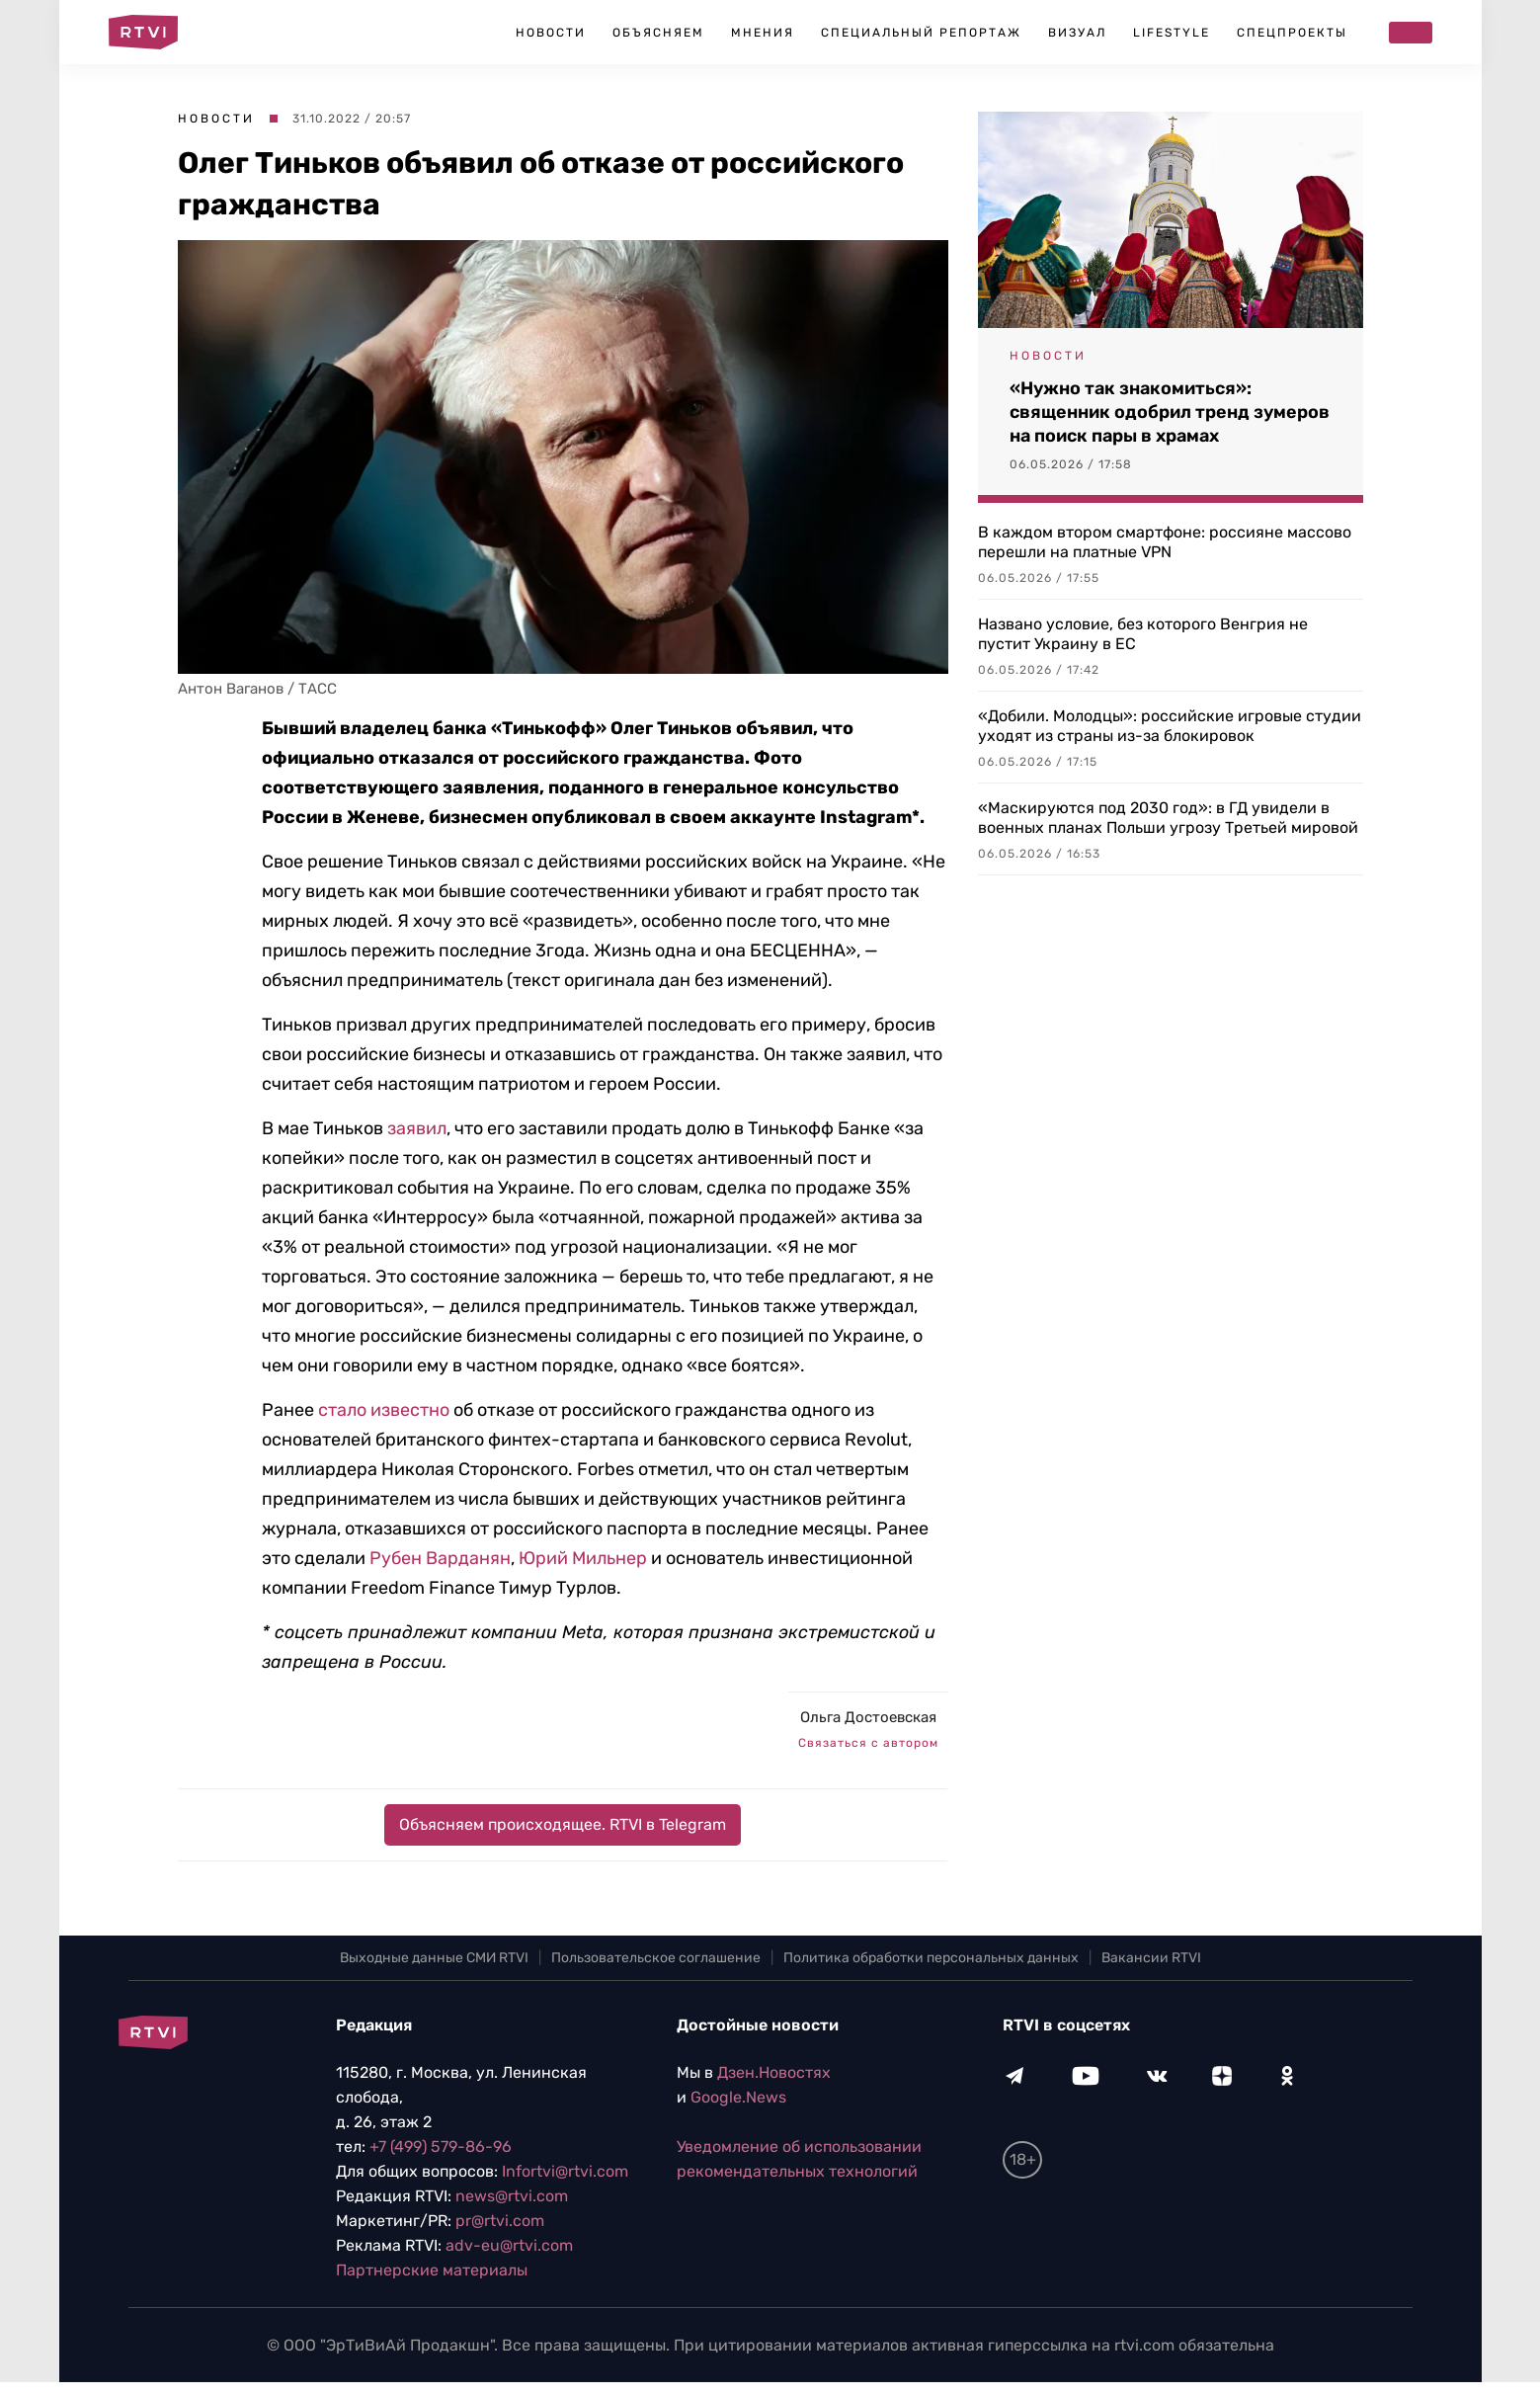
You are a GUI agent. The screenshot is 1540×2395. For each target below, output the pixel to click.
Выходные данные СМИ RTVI (434, 1957)
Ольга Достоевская (868, 1717)
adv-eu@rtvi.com (509, 2245)
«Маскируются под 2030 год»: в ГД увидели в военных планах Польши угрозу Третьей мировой (1168, 817)
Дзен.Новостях (774, 2072)
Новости (551, 33)
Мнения (762, 33)
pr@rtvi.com (499, 2220)
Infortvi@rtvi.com (565, 2171)
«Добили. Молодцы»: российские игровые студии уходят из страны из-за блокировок (1169, 725)
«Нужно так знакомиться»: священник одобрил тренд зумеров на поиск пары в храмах (1170, 412)
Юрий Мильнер (585, 1558)
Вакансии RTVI (1151, 1957)
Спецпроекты (1292, 33)
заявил (416, 1128)
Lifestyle (1171, 33)
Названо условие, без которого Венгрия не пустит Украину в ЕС (1143, 634)
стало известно (383, 1410)
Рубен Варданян (440, 1558)
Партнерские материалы (431, 2270)
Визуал (1077, 33)
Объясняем (658, 33)
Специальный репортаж (921, 33)
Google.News (738, 2097)
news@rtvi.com (511, 2196)
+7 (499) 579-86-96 (440, 2146)
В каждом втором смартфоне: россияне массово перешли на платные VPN (1164, 542)
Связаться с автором (868, 1743)
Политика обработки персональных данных (931, 1957)
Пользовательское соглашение (656, 1957)
